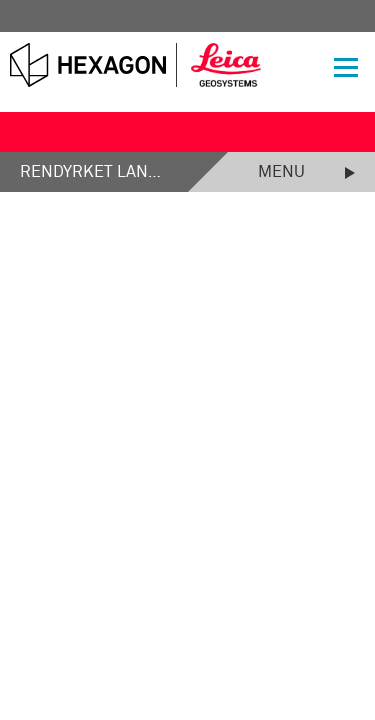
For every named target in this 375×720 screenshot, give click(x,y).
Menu (281, 172)
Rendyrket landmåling (94, 172)
